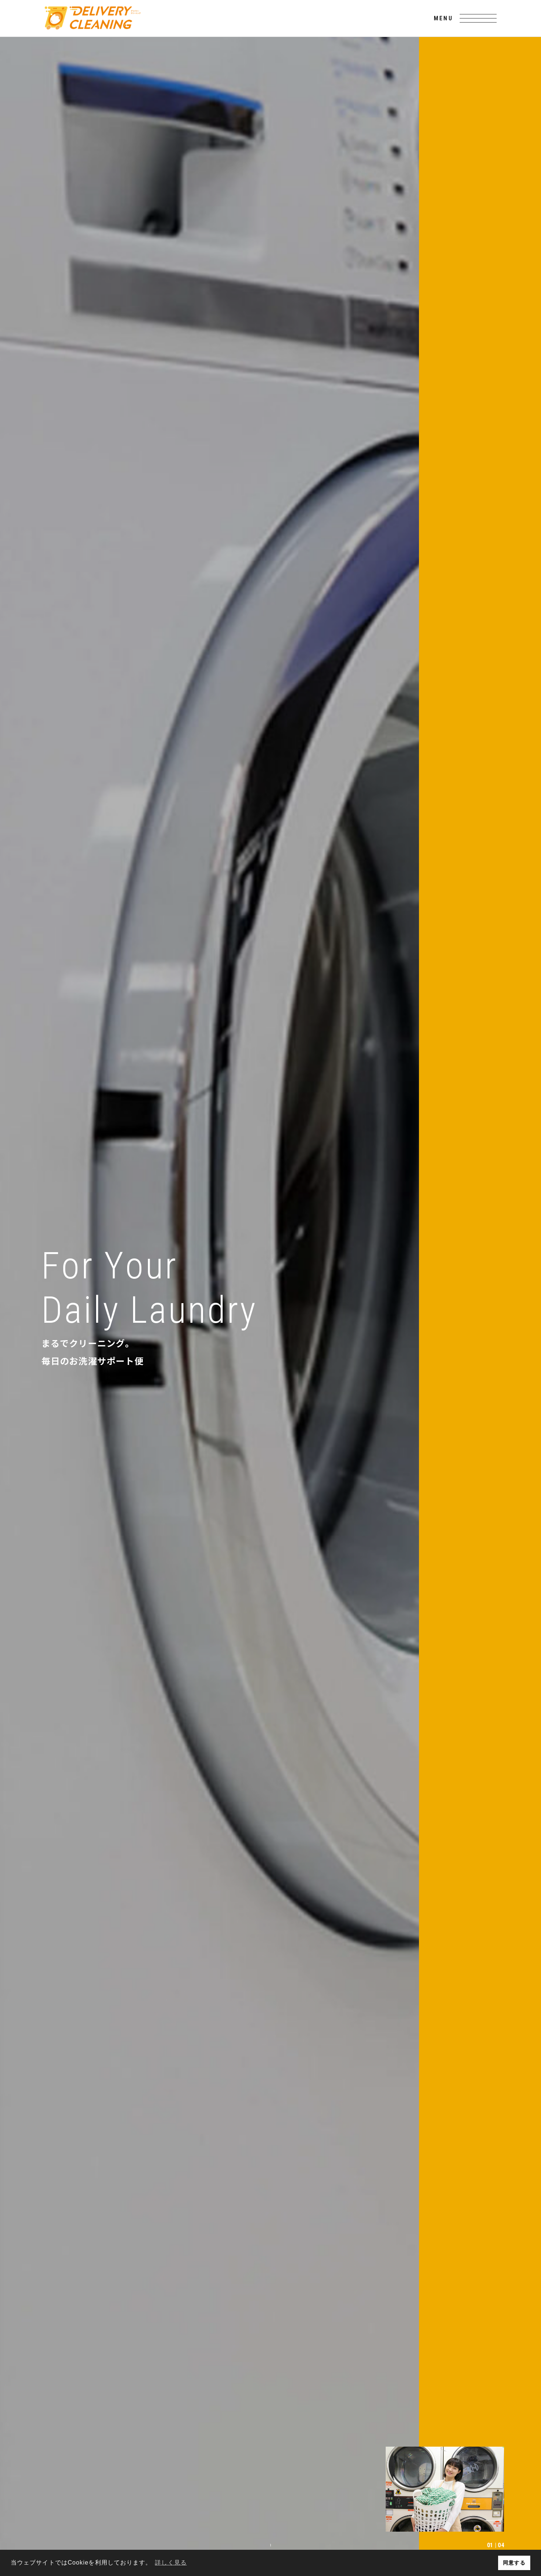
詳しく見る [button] (171, 2562)
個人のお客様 (428, 2483)
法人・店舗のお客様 (368, 2483)
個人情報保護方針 (292, 2530)
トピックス (316, 2496)
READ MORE (108, 852)
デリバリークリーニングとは (288, 2483)
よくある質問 (267, 2496)
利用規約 (254, 2530)
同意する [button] (514, 2563)
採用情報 (359, 2496)
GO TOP (270, 2399)
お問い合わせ (461, 2496)
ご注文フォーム (407, 2496)
